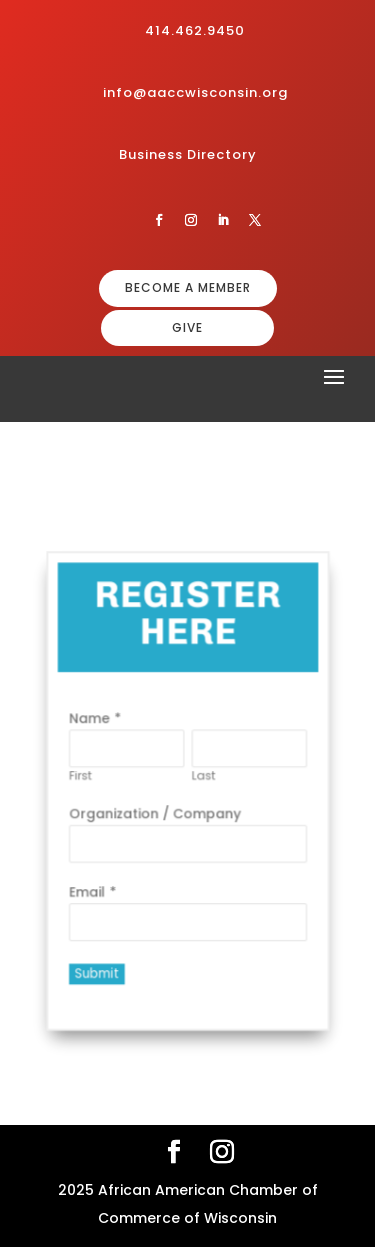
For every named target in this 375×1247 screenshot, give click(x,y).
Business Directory (188, 154)
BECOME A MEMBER (188, 287)
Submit (103, 960)
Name (97, 723)
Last (202, 776)
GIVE (187, 327)
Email (94, 884)
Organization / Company (157, 811)
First (88, 776)
